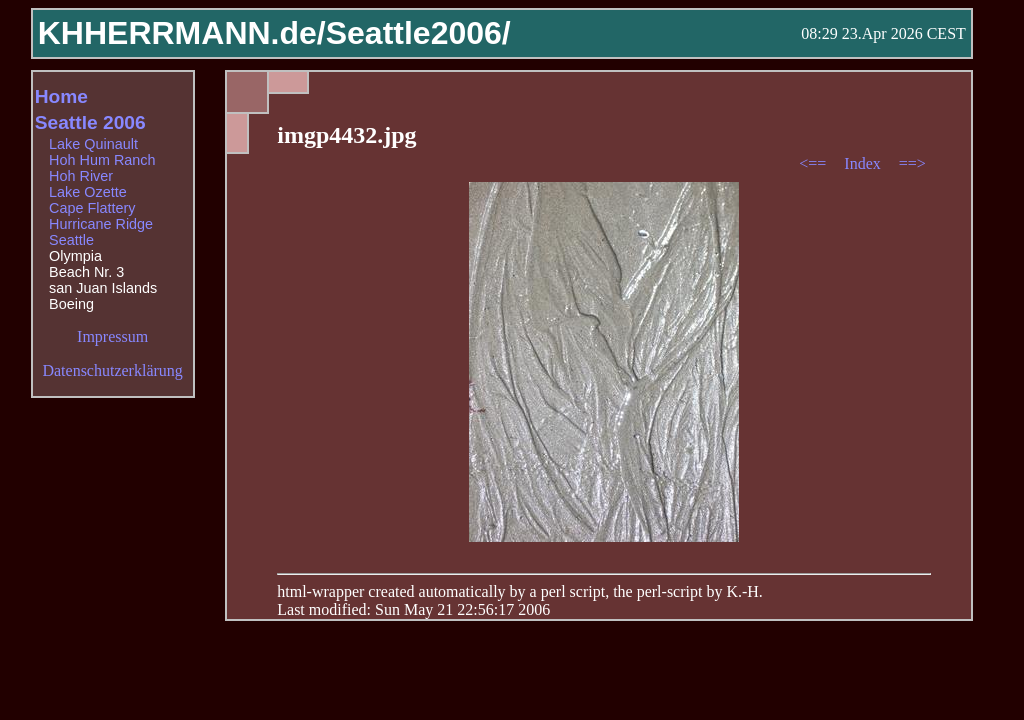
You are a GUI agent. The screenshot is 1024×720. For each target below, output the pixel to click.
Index (864, 163)
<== (814, 163)
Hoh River (81, 176)
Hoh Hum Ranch (102, 160)
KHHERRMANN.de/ (182, 33)
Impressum (112, 336)
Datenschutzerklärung (112, 370)
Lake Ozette (88, 192)
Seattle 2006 (90, 122)
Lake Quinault (93, 144)
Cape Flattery (92, 208)
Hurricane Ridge (101, 224)
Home (61, 96)
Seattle (71, 240)
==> (912, 163)
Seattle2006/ (418, 33)
